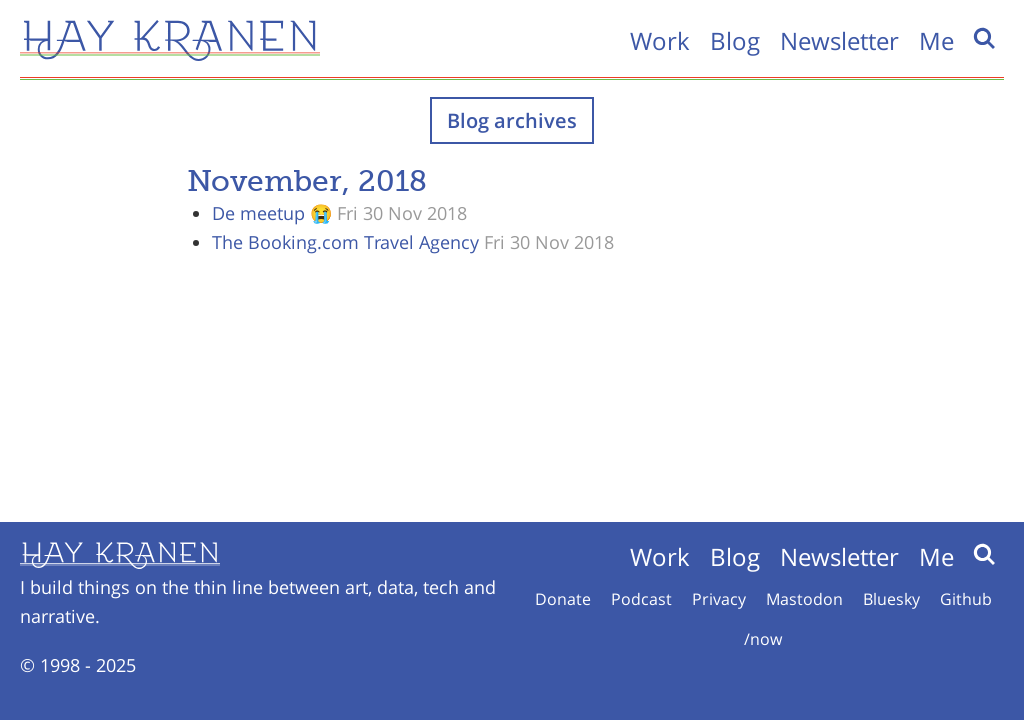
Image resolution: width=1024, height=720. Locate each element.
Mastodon (804, 599)
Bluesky (891, 599)
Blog (735, 40)
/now (763, 639)
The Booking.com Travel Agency (345, 242)
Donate (563, 599)
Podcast (641, 599)
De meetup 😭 (272, 213)
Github (966, 599)
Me (936, 40)
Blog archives (512, 120)
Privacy (719, 599)
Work (660, 40)
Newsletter (839, 40)
